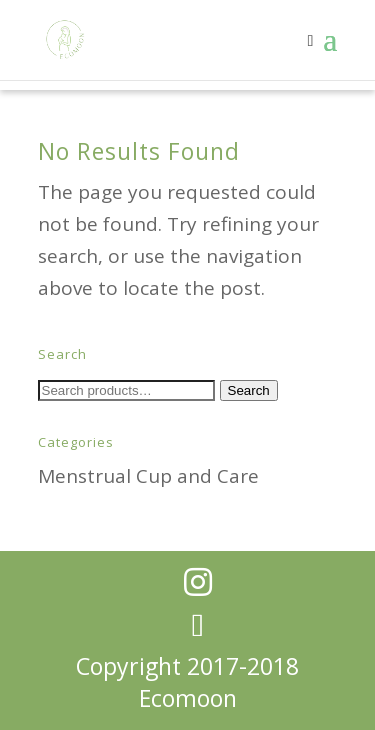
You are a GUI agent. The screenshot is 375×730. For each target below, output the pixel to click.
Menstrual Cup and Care (148, 476)
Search (249, 390)
